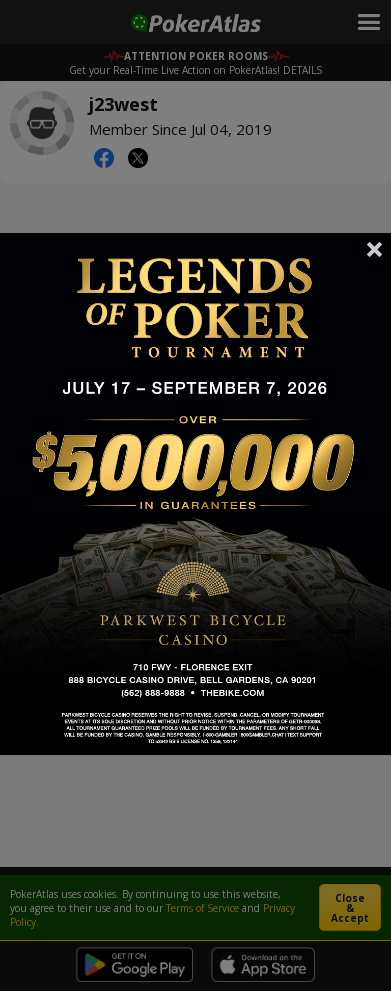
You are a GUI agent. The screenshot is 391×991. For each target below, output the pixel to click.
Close (375, 249)
